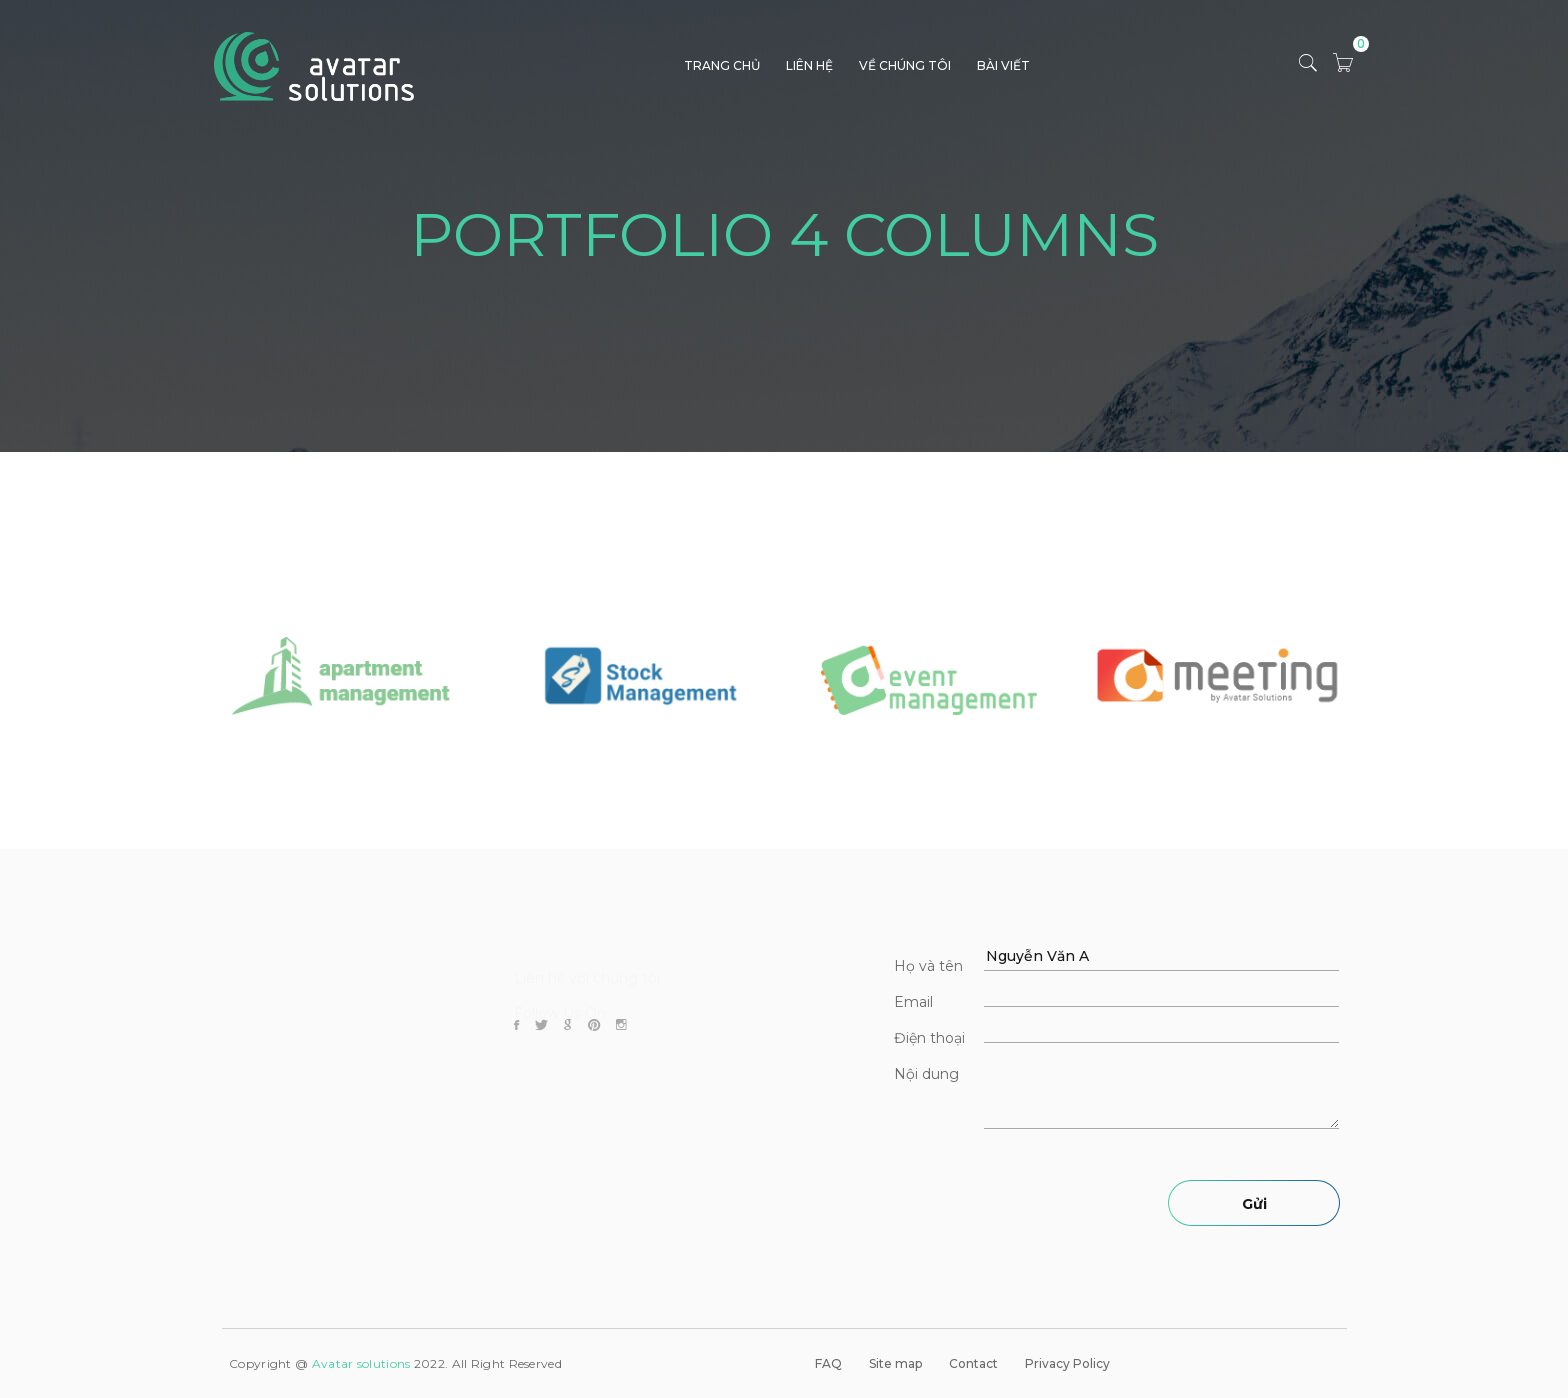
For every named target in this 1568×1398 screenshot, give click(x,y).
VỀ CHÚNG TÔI (905, 65)
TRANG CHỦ (722, 65)
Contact (973, 1363)
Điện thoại (929, 1038)
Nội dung (926, 1074)
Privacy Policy (1067, 1363)
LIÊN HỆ (809, 65)
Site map (895, 1363)
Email (913, 1002)
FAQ (828, 1363)
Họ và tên (928, 966)
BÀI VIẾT (1003, 65)
